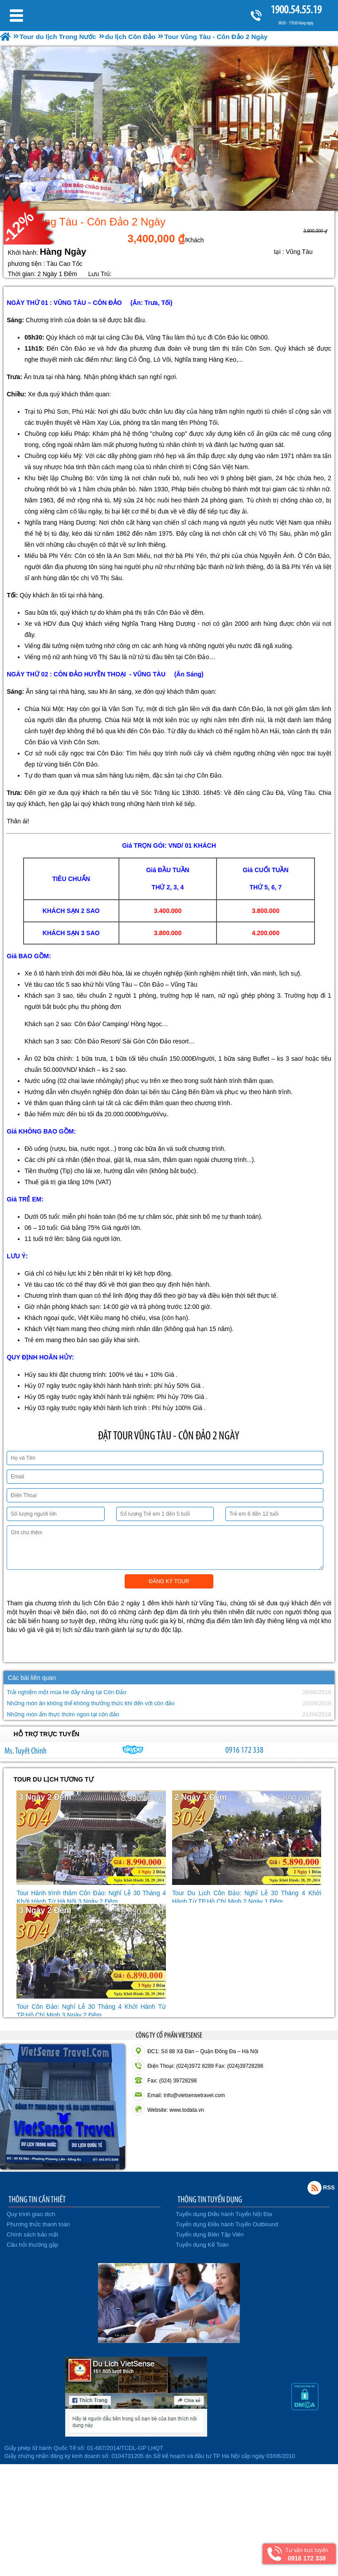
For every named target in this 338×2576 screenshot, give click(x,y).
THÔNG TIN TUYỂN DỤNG (209, 2199)
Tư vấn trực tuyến (306, 2554)
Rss (314, 2188)
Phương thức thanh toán (38, 2224)
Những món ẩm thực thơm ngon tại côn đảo (63, 1714)
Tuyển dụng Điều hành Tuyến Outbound (227, 2224)
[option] (169, 129)
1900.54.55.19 (296, 9)
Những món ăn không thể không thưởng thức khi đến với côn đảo (90, 1703)
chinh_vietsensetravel (133, 1749)
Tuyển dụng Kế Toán (202, 2244)
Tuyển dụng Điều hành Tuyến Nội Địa (224, 2214)
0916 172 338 (244, 1749)
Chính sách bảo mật (32, 2234)
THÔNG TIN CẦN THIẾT (37, 2199)
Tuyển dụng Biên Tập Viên (210, 2234)
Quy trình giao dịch (31, 2214)
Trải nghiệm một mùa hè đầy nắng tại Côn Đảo (66, 1692)
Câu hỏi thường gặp (33, 2244)
